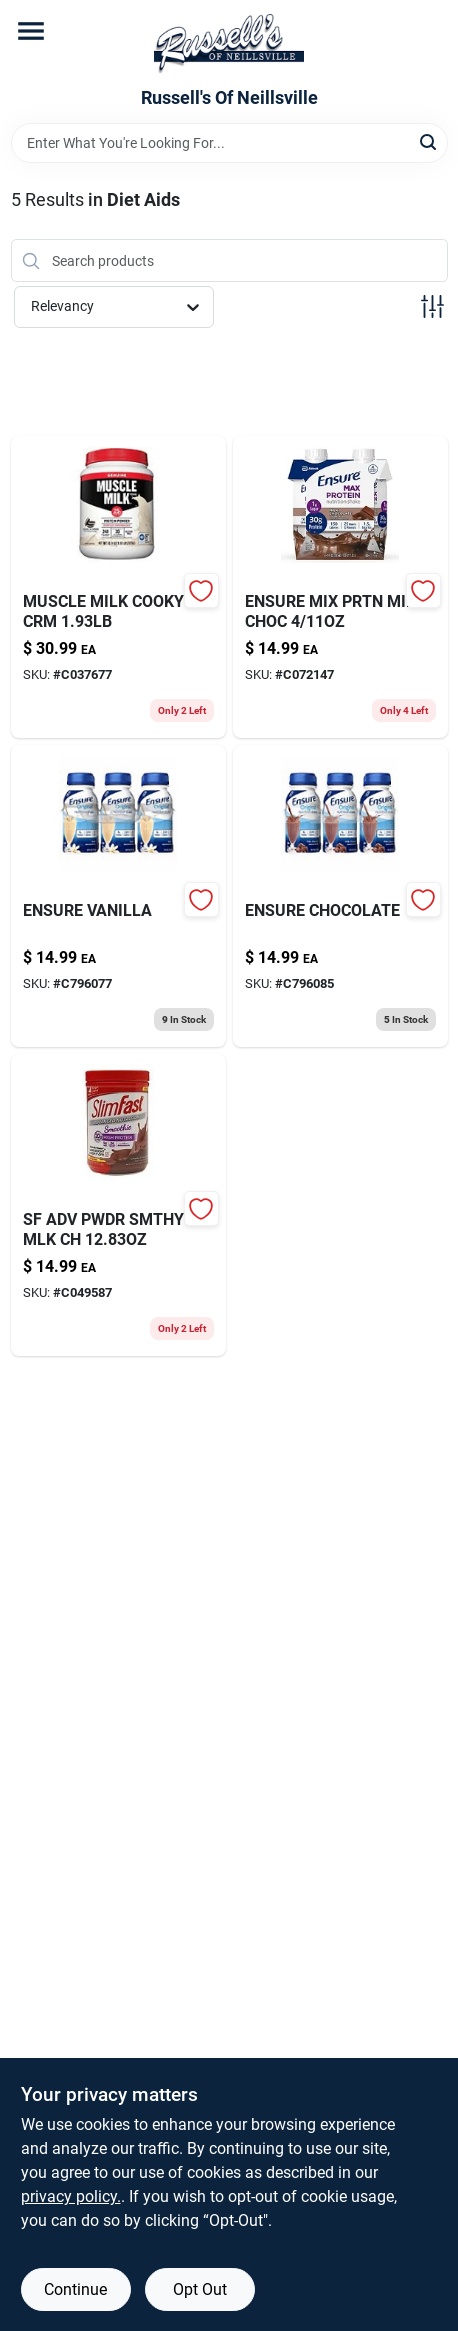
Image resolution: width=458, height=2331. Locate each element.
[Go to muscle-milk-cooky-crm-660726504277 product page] (118, 587)
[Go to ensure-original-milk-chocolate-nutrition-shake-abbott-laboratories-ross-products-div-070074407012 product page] (340, 896)
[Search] (429, 141)
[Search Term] (229, 143)
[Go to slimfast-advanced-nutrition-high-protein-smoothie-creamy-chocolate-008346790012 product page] (118, 1205)
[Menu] (31, 31)
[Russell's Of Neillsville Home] (228, 44)
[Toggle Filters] (432, 306)
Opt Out (200, 2289)
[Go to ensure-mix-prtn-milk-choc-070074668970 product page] (340, 587)
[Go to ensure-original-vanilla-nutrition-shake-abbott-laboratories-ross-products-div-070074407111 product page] (118, 896)
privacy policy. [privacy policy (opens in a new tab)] (71, 2196)
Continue (75, 2289)
